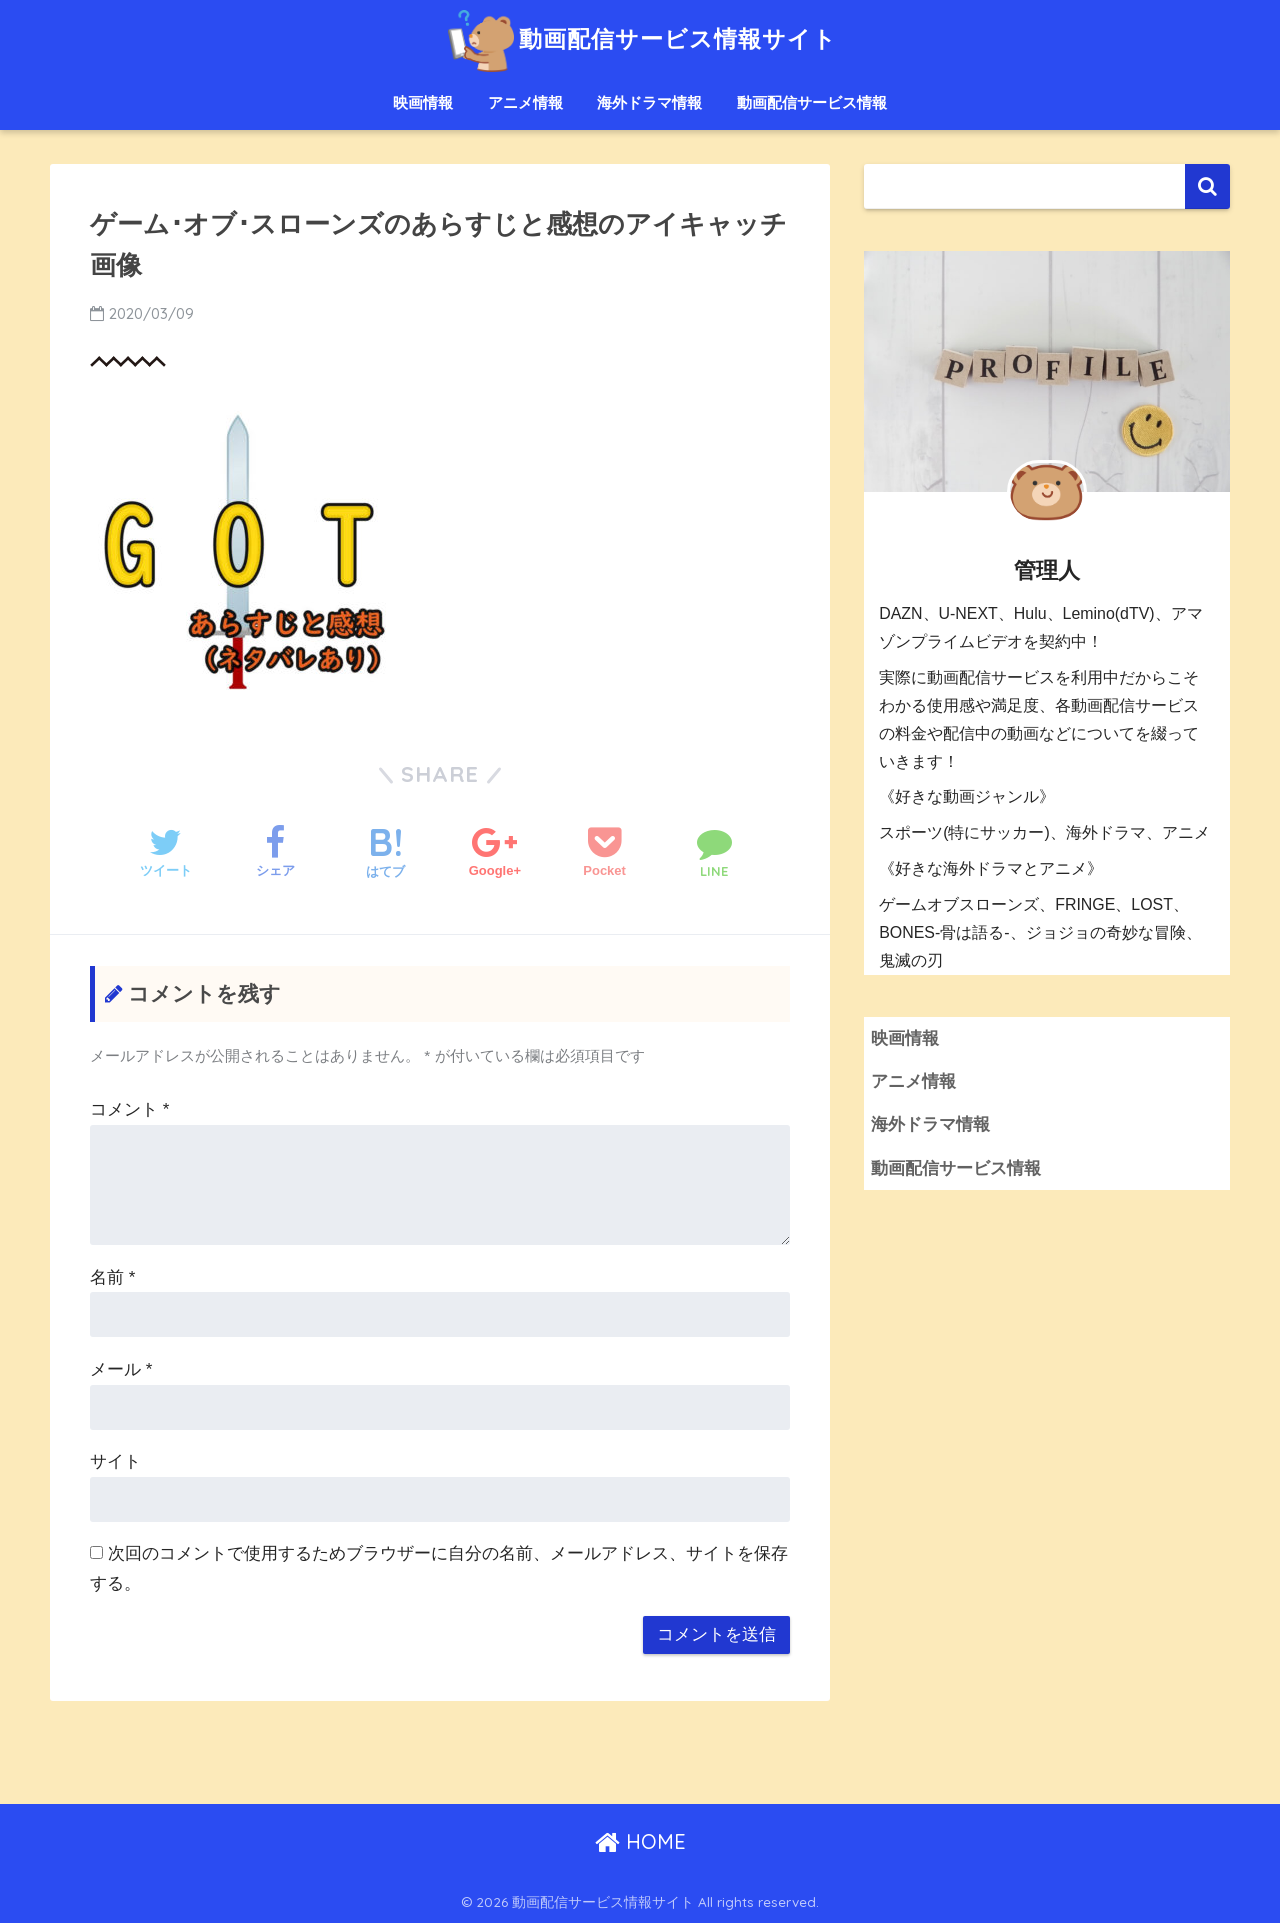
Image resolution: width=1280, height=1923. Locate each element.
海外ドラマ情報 (649, 102)
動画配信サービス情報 (812, 102)
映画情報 (423, 102)
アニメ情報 (525, 102)
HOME (640, 1841)
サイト (115, 1461)
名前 (112, 1277)
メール (121, 1369)
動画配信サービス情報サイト (639, 38)
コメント (129, 1109)
